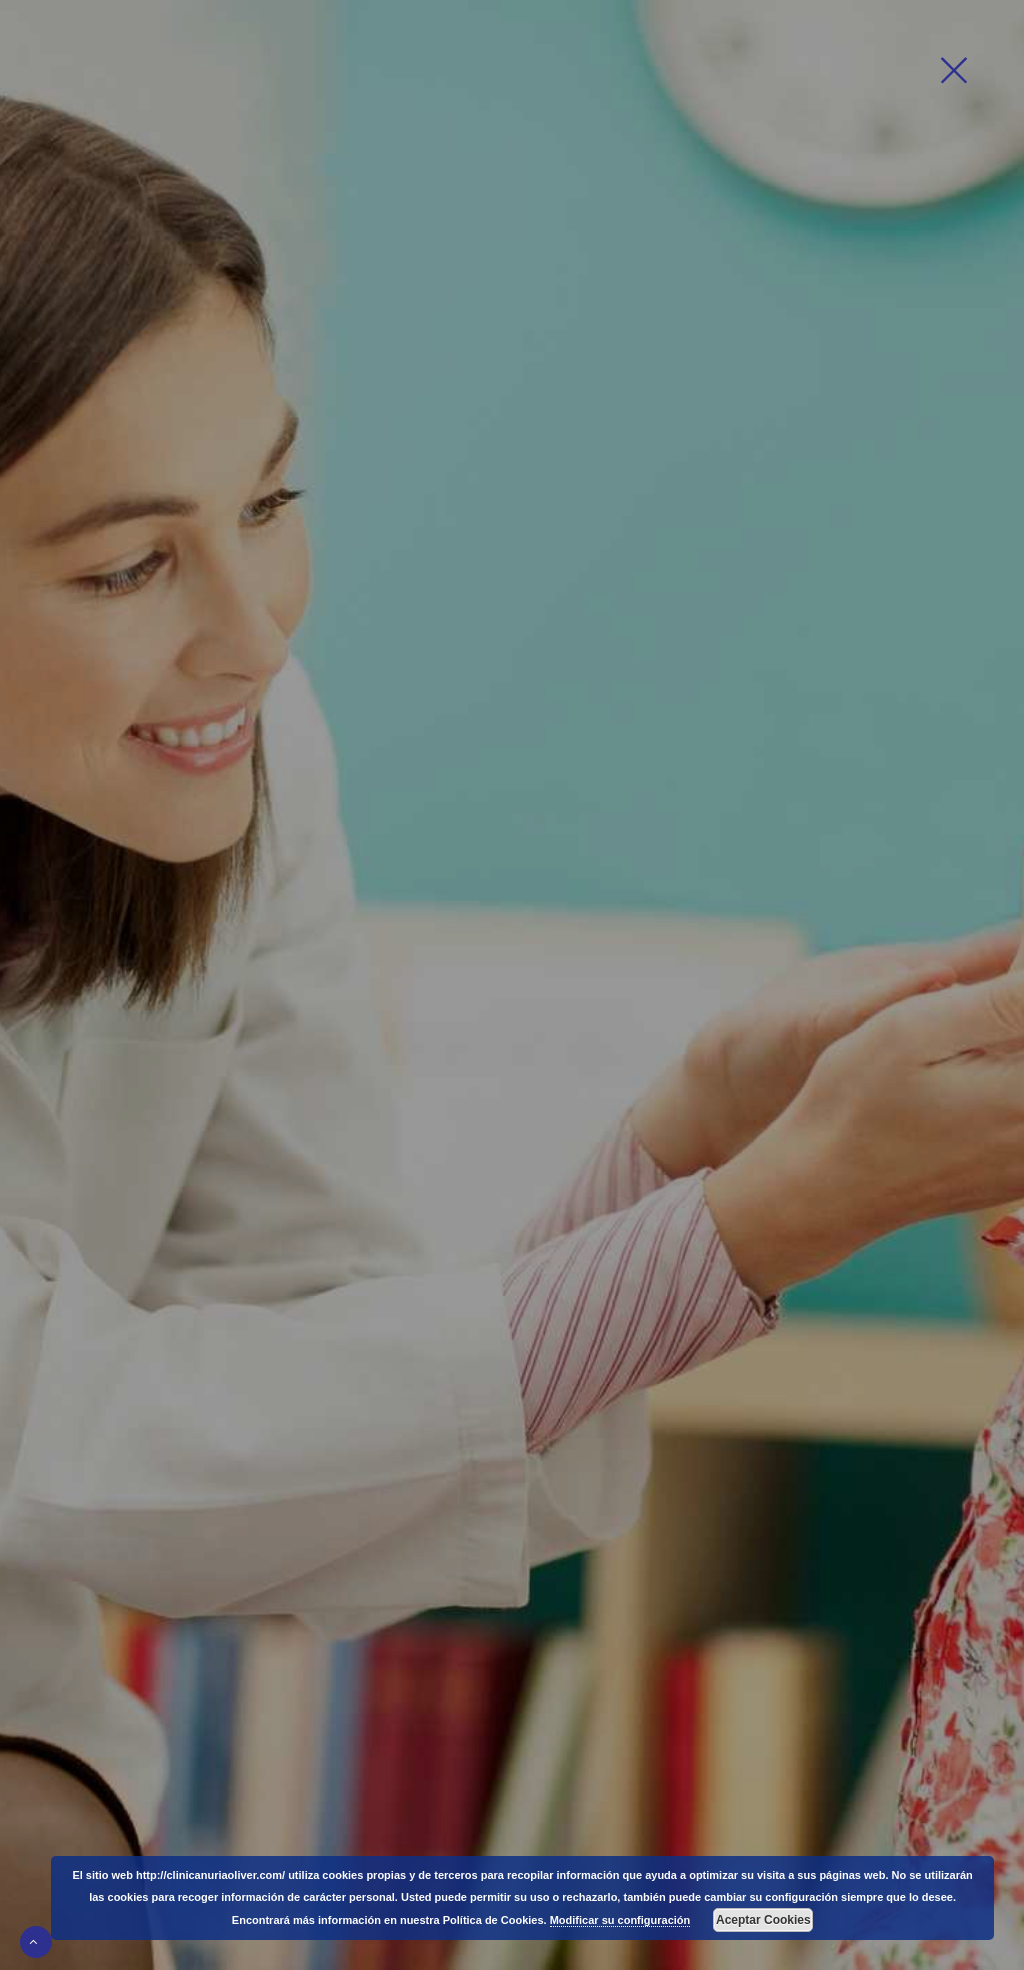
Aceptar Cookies (763, 1920)
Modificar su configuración (620, 1920)
